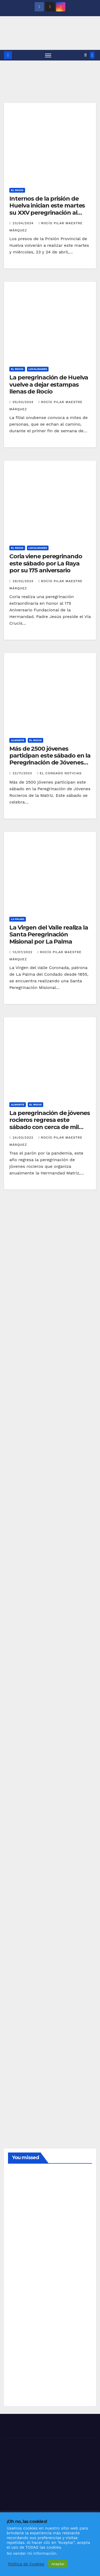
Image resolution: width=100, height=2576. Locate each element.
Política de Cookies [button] (26, 2564)
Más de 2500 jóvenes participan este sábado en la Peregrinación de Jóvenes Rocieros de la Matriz (49, 759)
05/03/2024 (24, 402)
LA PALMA (17, 919)
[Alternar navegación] (48, 55)
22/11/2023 (23, 773)
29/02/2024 (24, 581)
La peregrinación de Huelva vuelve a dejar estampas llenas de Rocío (48, 384)
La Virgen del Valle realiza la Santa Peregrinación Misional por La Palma (48, 934)
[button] (85, 55)
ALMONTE (17, 740)
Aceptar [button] (58, 2564)
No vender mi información (31, 2553)
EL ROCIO (17, 190)
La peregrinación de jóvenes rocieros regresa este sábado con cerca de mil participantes (49, 1123)
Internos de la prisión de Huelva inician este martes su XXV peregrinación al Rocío (47, 209)
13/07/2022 (23, 952)
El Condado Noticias (59, 773)
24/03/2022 (24, 1137)
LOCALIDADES (38, 369)
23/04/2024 (24, 223)
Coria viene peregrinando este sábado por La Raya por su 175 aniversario (45, 563)
